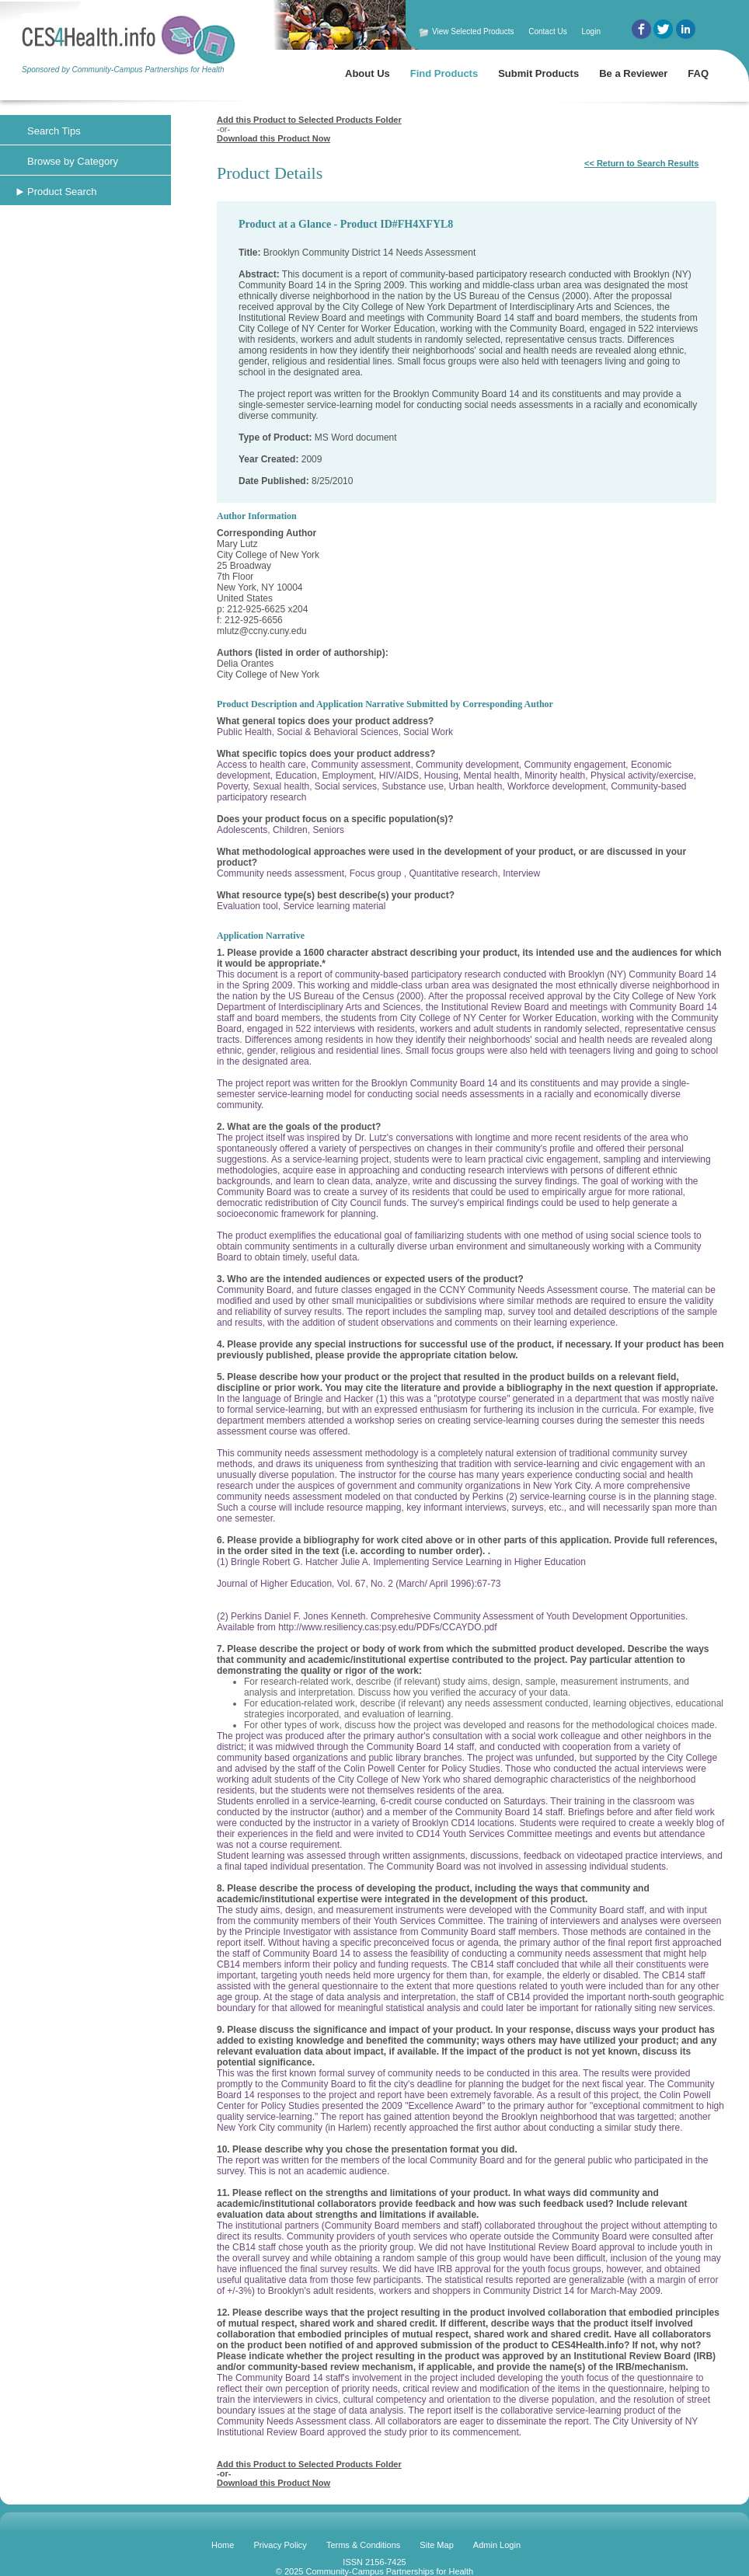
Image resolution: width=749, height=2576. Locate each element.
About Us (367, 73)
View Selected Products (473, 31)
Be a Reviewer (633, 73)
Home (222, 2545)
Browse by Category (72, 161)
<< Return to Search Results (641, 163)
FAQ (698, 73)
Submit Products (538, 73)
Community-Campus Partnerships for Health (389, 2571)
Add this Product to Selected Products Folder (309, 119)
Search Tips (54, 131)
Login (590, 31)
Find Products (444, 73)
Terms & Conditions (363, 2545)
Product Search (62, 191)
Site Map (436, 2545)
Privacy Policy (279, 2545)
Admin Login (497, 2545)
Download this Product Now (273, 138)
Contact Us (547, 31)
